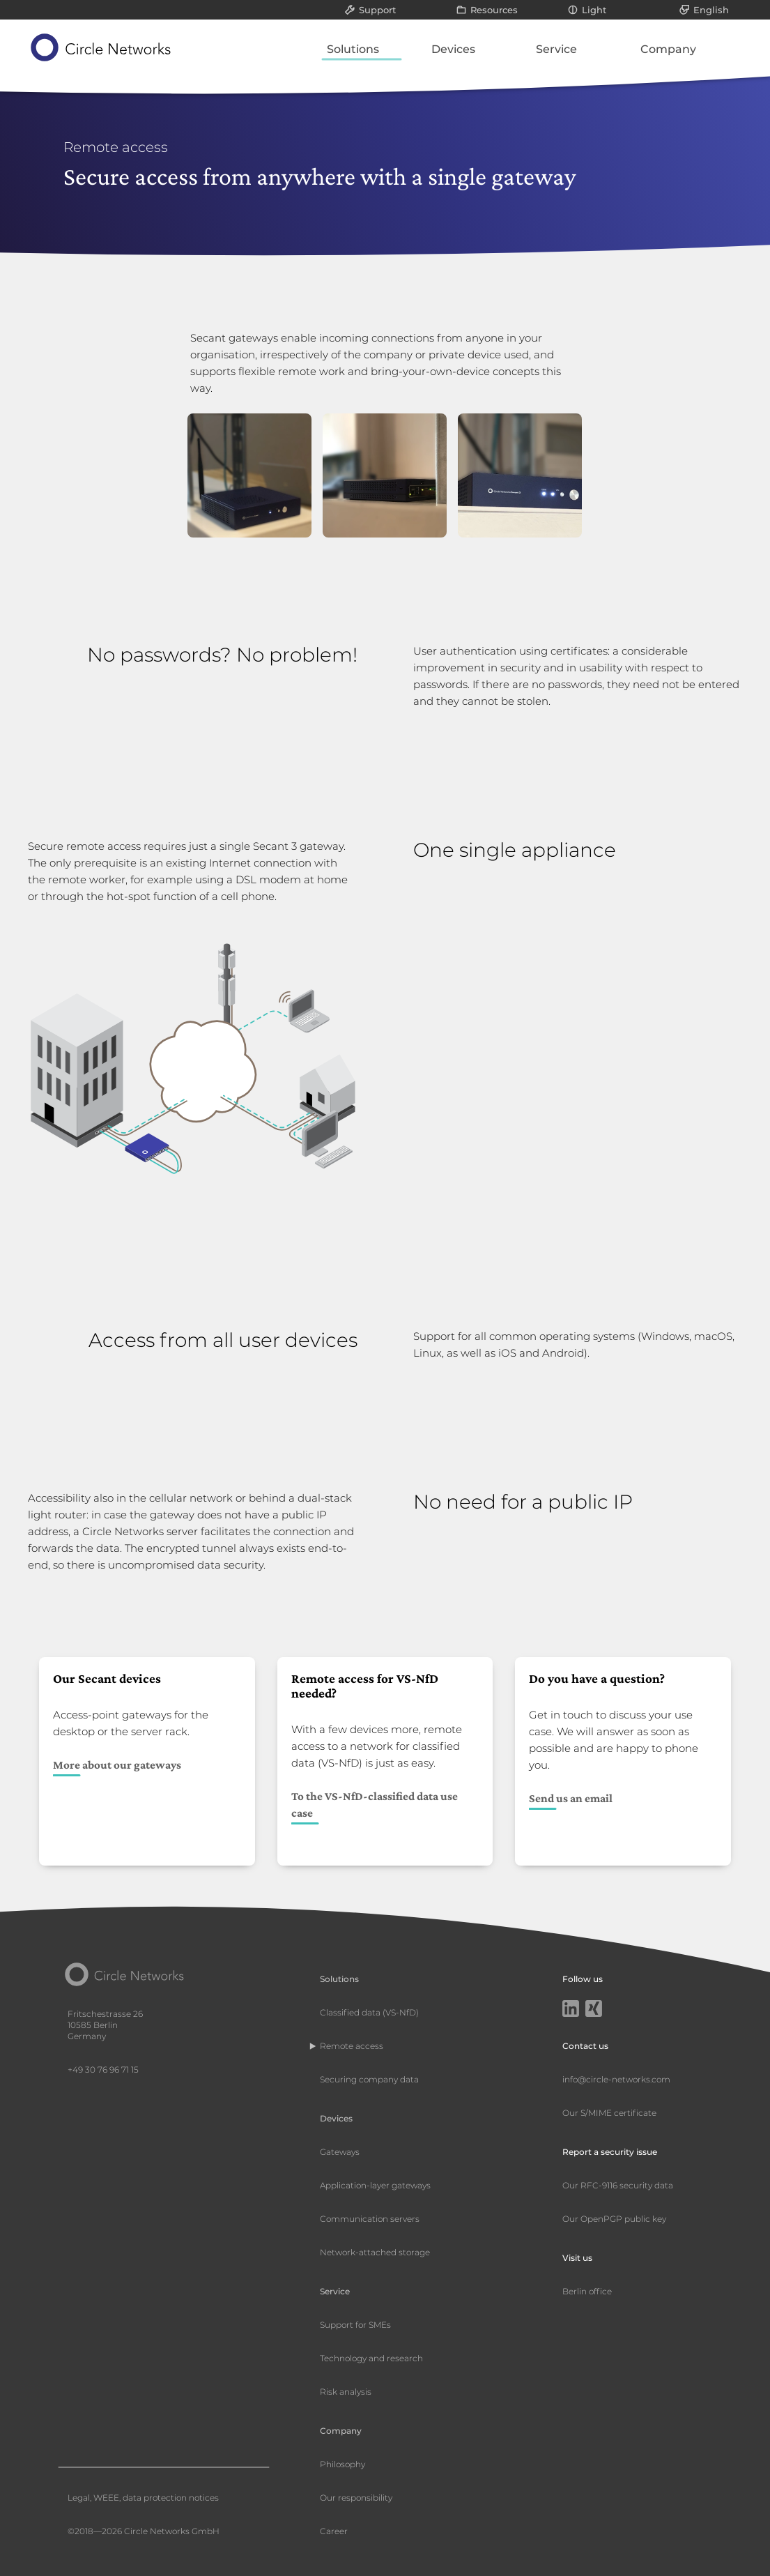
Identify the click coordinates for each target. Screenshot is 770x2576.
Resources (494, 9)
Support (377, 9)
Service (556, 49)
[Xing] (593, 2010)
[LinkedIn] (570, 2010)
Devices (453, 49)
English (711, 9)
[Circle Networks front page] (101, 47)
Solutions (353, 49)
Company (668, 49)
